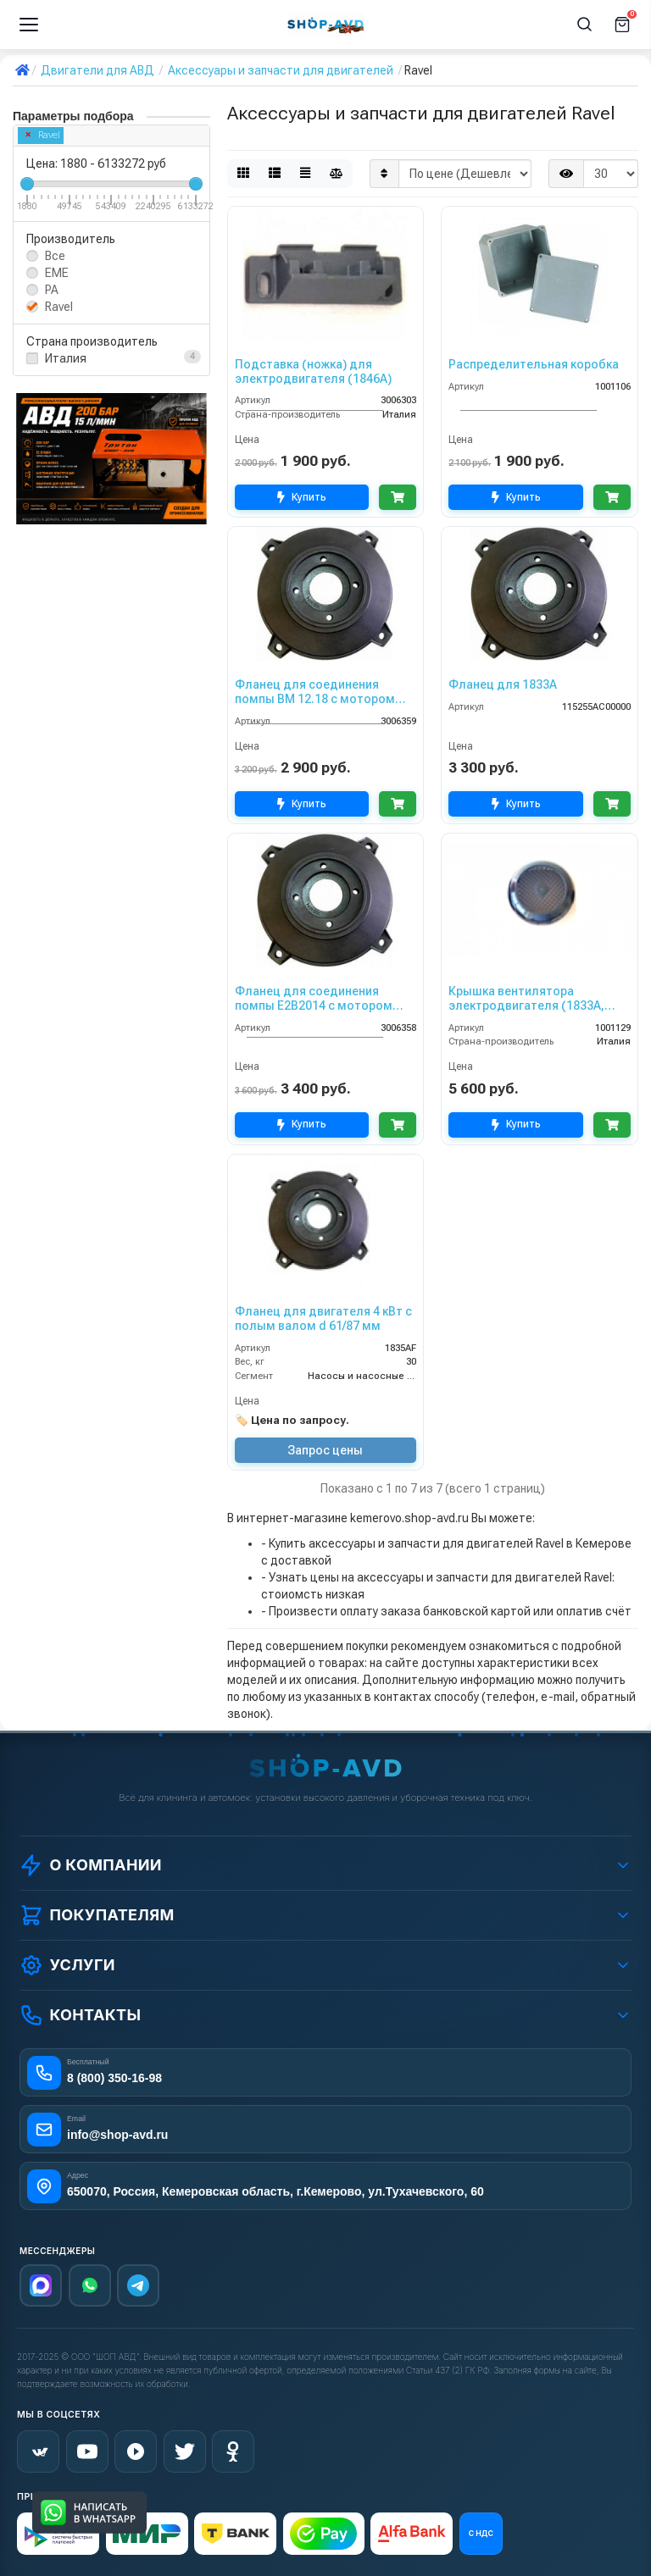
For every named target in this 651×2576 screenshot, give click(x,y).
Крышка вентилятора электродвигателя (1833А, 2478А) (526, 998)
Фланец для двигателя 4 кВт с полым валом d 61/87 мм (323, 1318)
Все (55, 256)
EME (57, 273)
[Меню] (29, 25)
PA (51, 289)
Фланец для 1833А (502, 684)
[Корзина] (622, 25)
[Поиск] (585, 25)
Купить (301, 497)
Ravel (43, 135)
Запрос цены (325, 1450)
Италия (65, 358)
